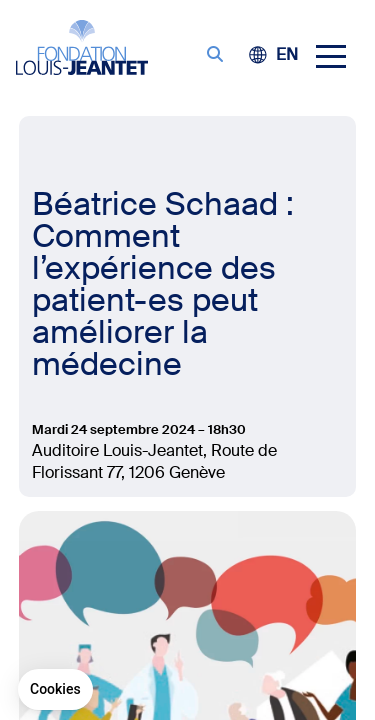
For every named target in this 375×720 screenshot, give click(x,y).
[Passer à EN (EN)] (287, 54)
